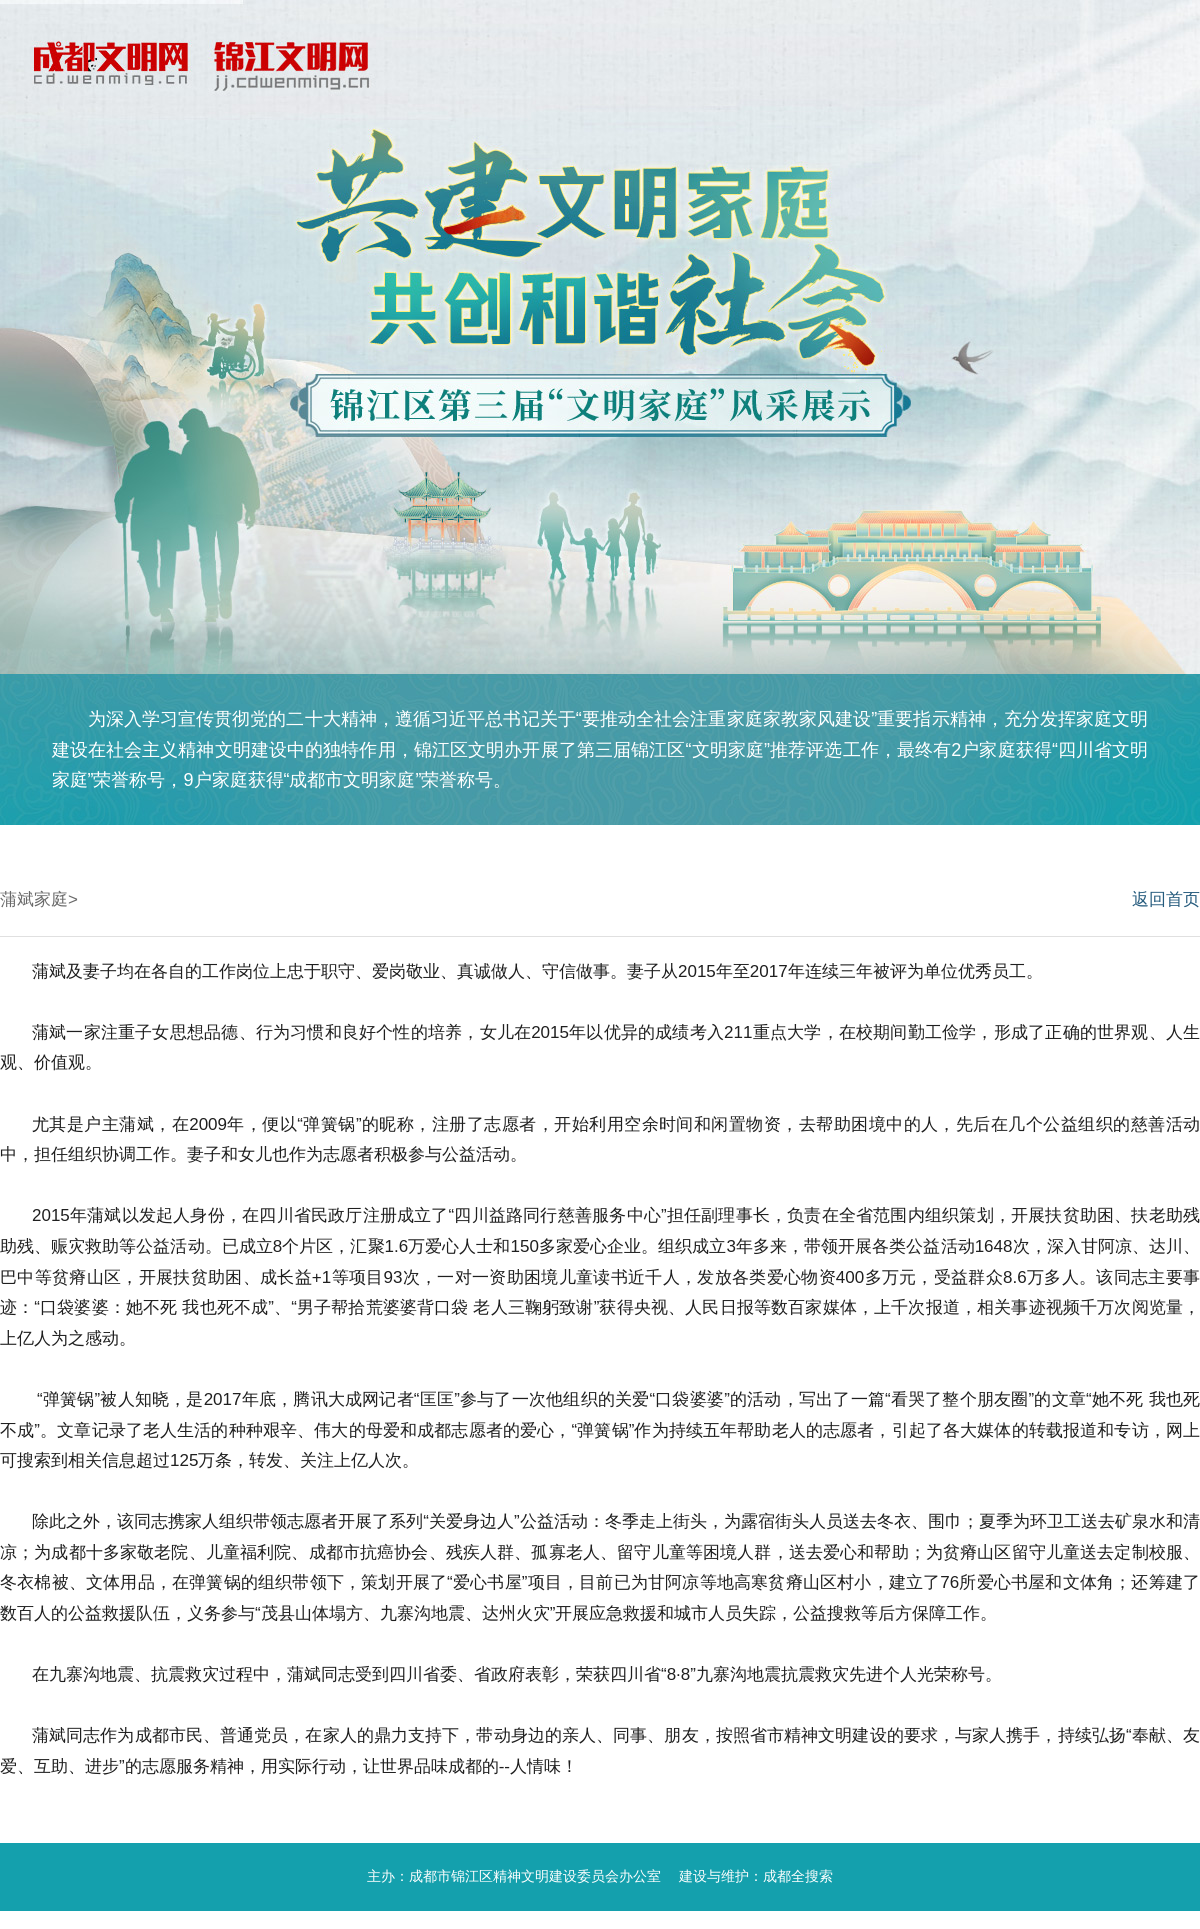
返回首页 (1166, 899)
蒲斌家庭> (39, 899)
